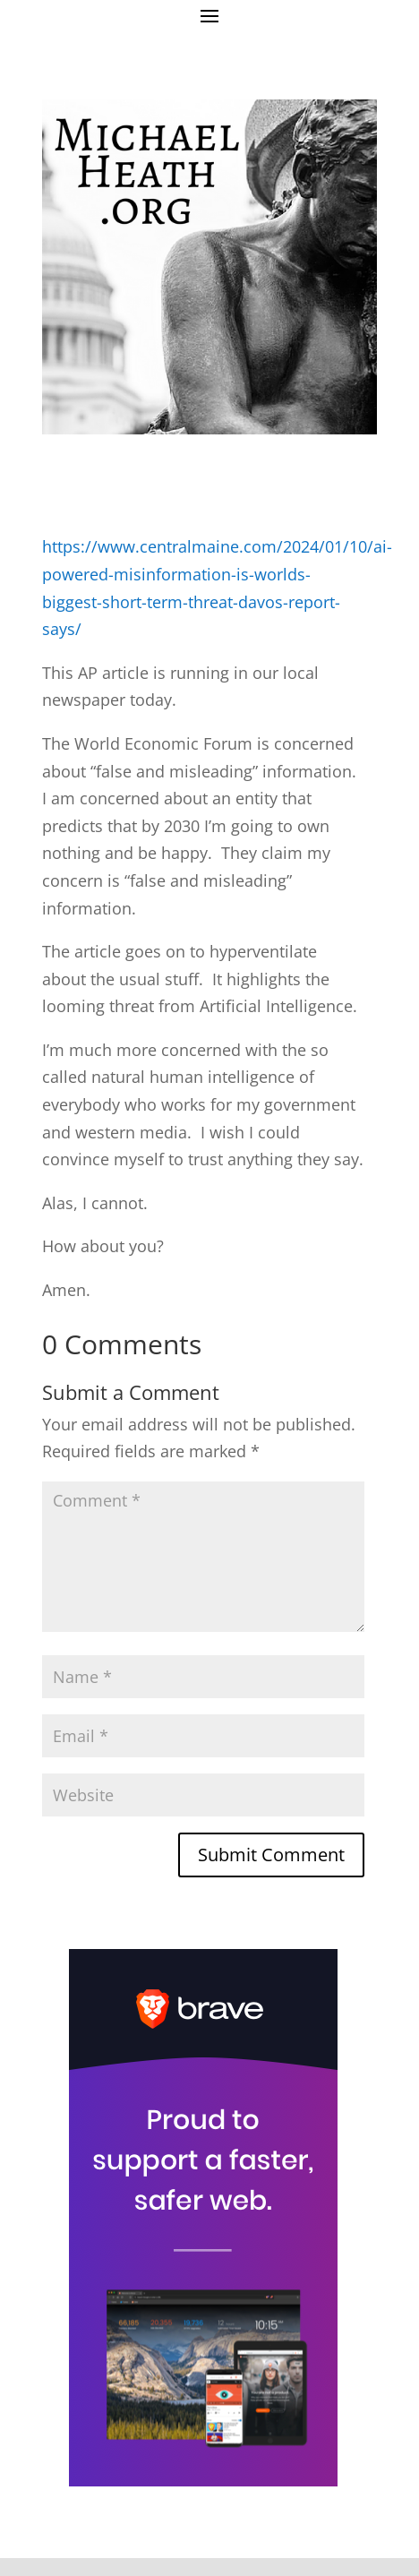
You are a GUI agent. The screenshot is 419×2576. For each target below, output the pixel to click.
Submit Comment (271, 1854)
